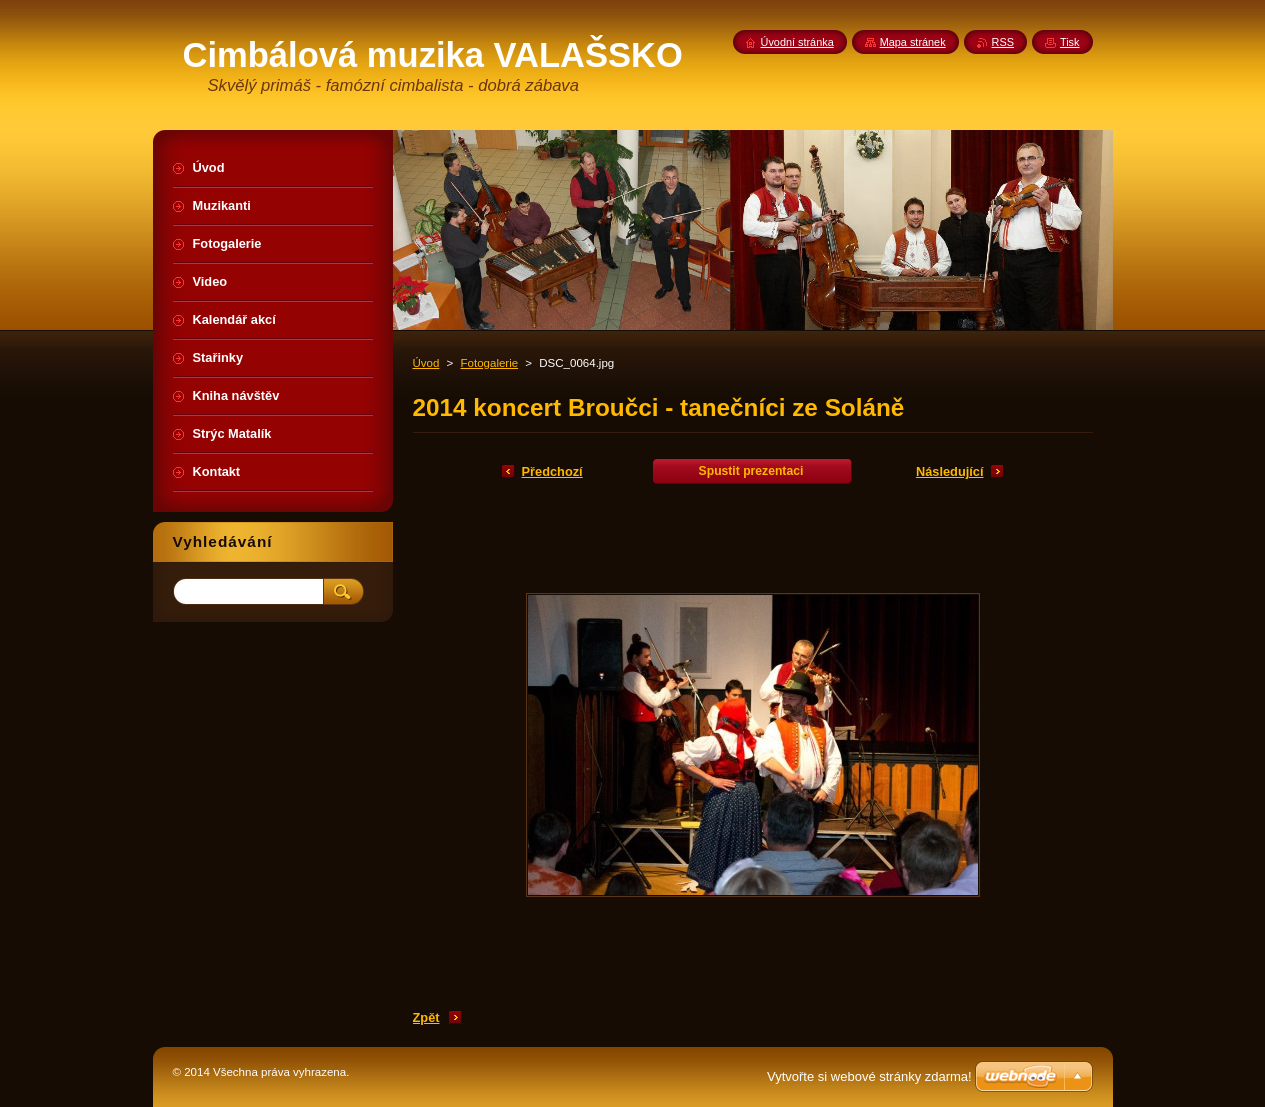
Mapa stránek (913, 42)
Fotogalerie (490, 363)
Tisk (1070, 42)
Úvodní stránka (797, 42)
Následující (950, 471)
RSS (1003, 42)
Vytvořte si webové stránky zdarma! (869, 1076)
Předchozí (552, 471)
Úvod (426, 363)
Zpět (426, 1017)
